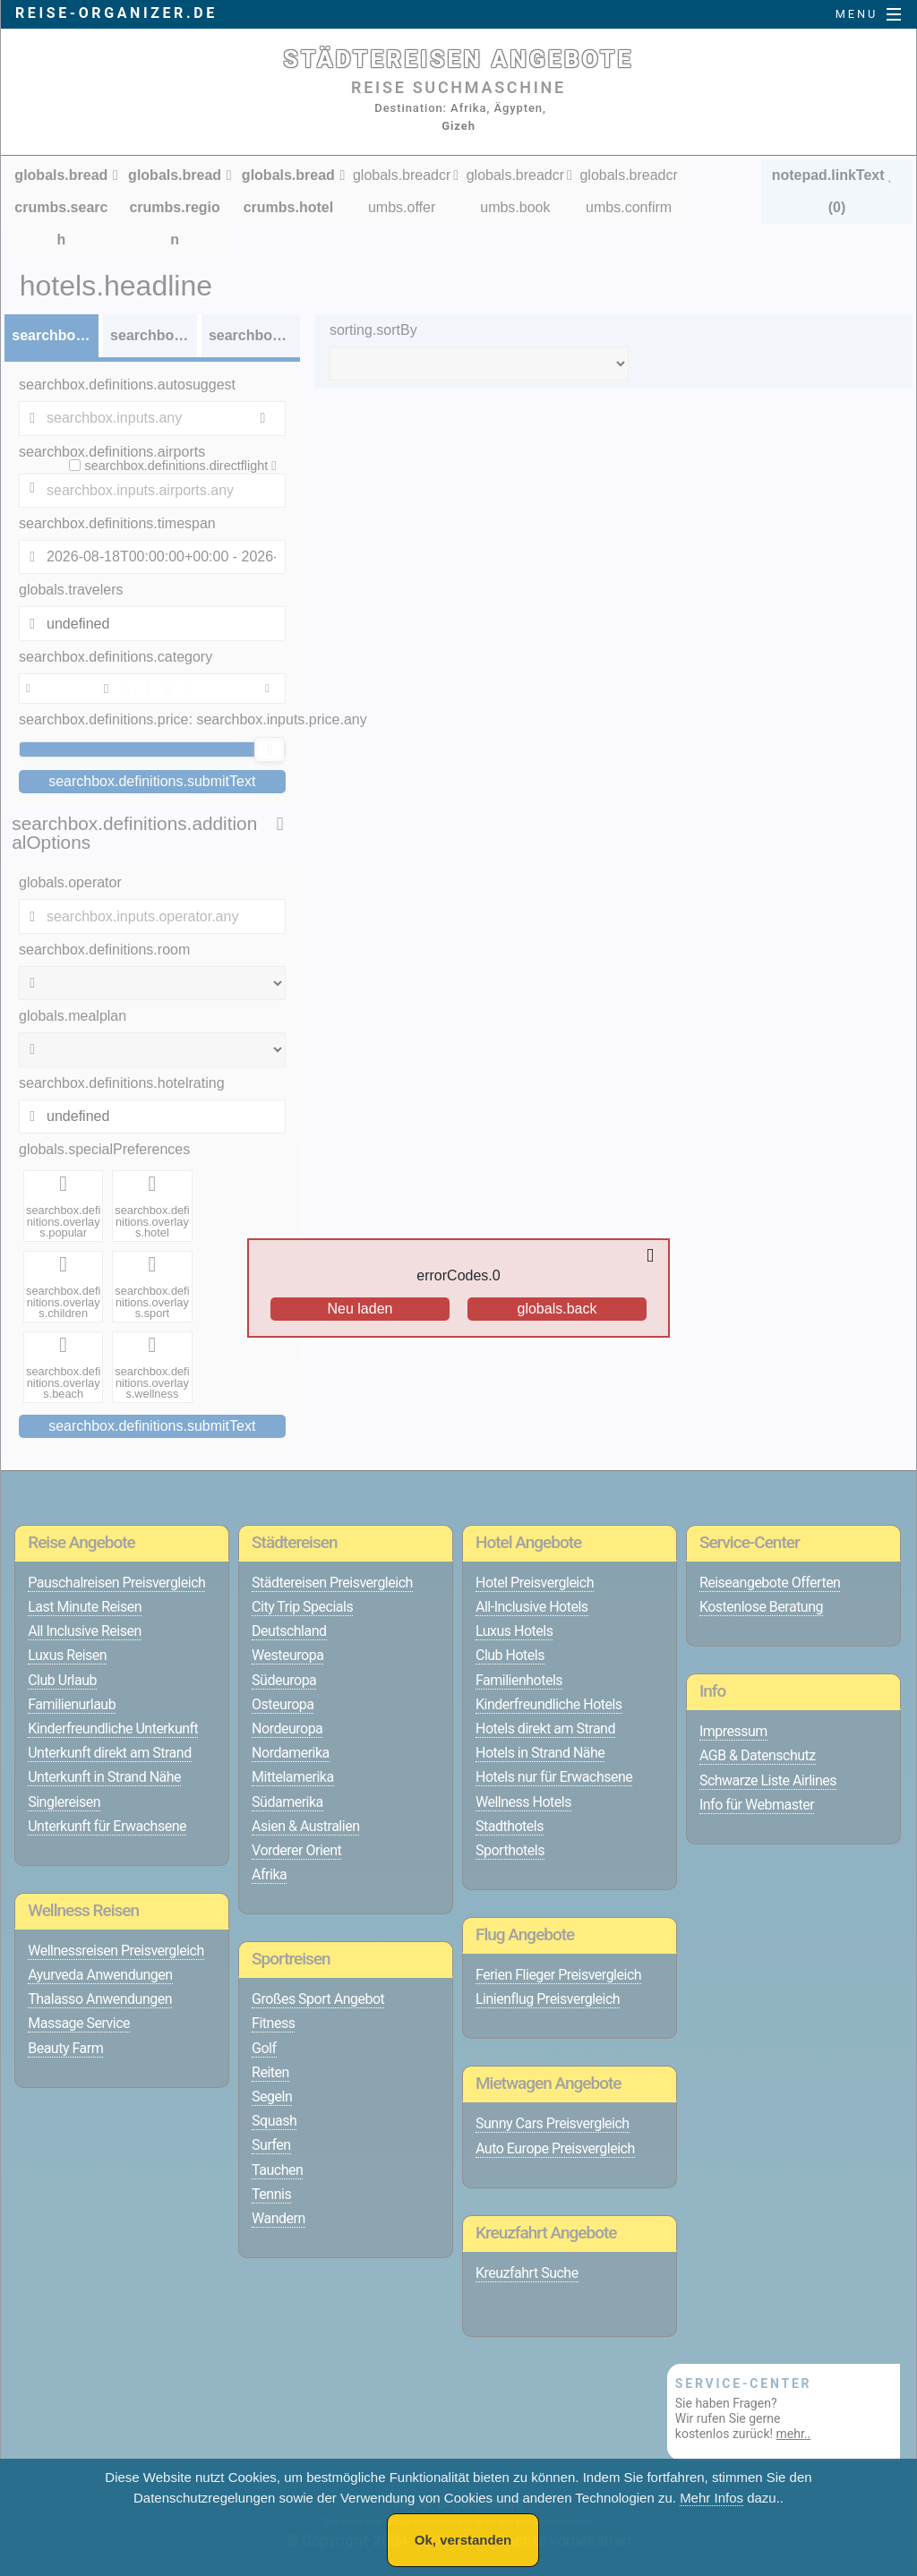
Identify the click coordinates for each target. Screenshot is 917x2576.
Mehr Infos (711, 2497)
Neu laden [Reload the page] (360, 1308)
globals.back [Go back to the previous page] (557, 1308)
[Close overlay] (654, 1255)
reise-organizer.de (116, 12)
